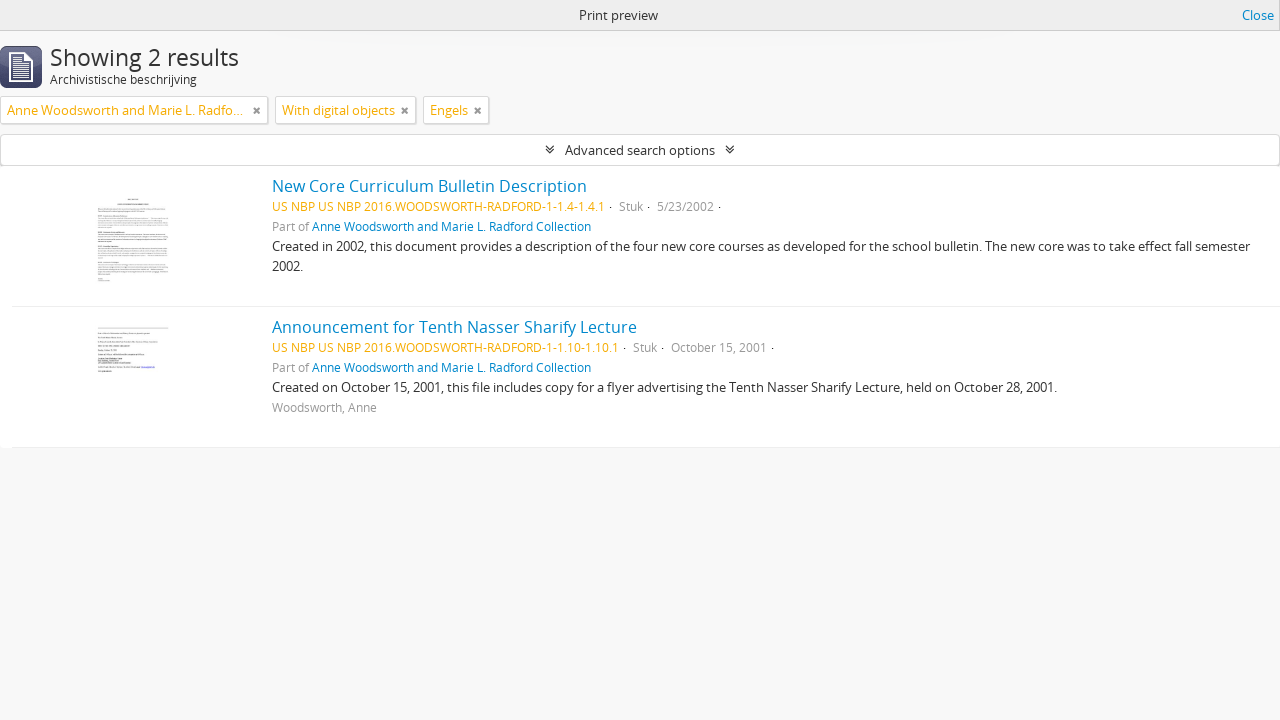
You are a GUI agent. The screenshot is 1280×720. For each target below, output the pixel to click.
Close (1258, 15)
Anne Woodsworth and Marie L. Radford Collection (451, 226)
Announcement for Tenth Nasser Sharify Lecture (454, 327)
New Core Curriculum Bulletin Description (429, 186)
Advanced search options (640, 150)
